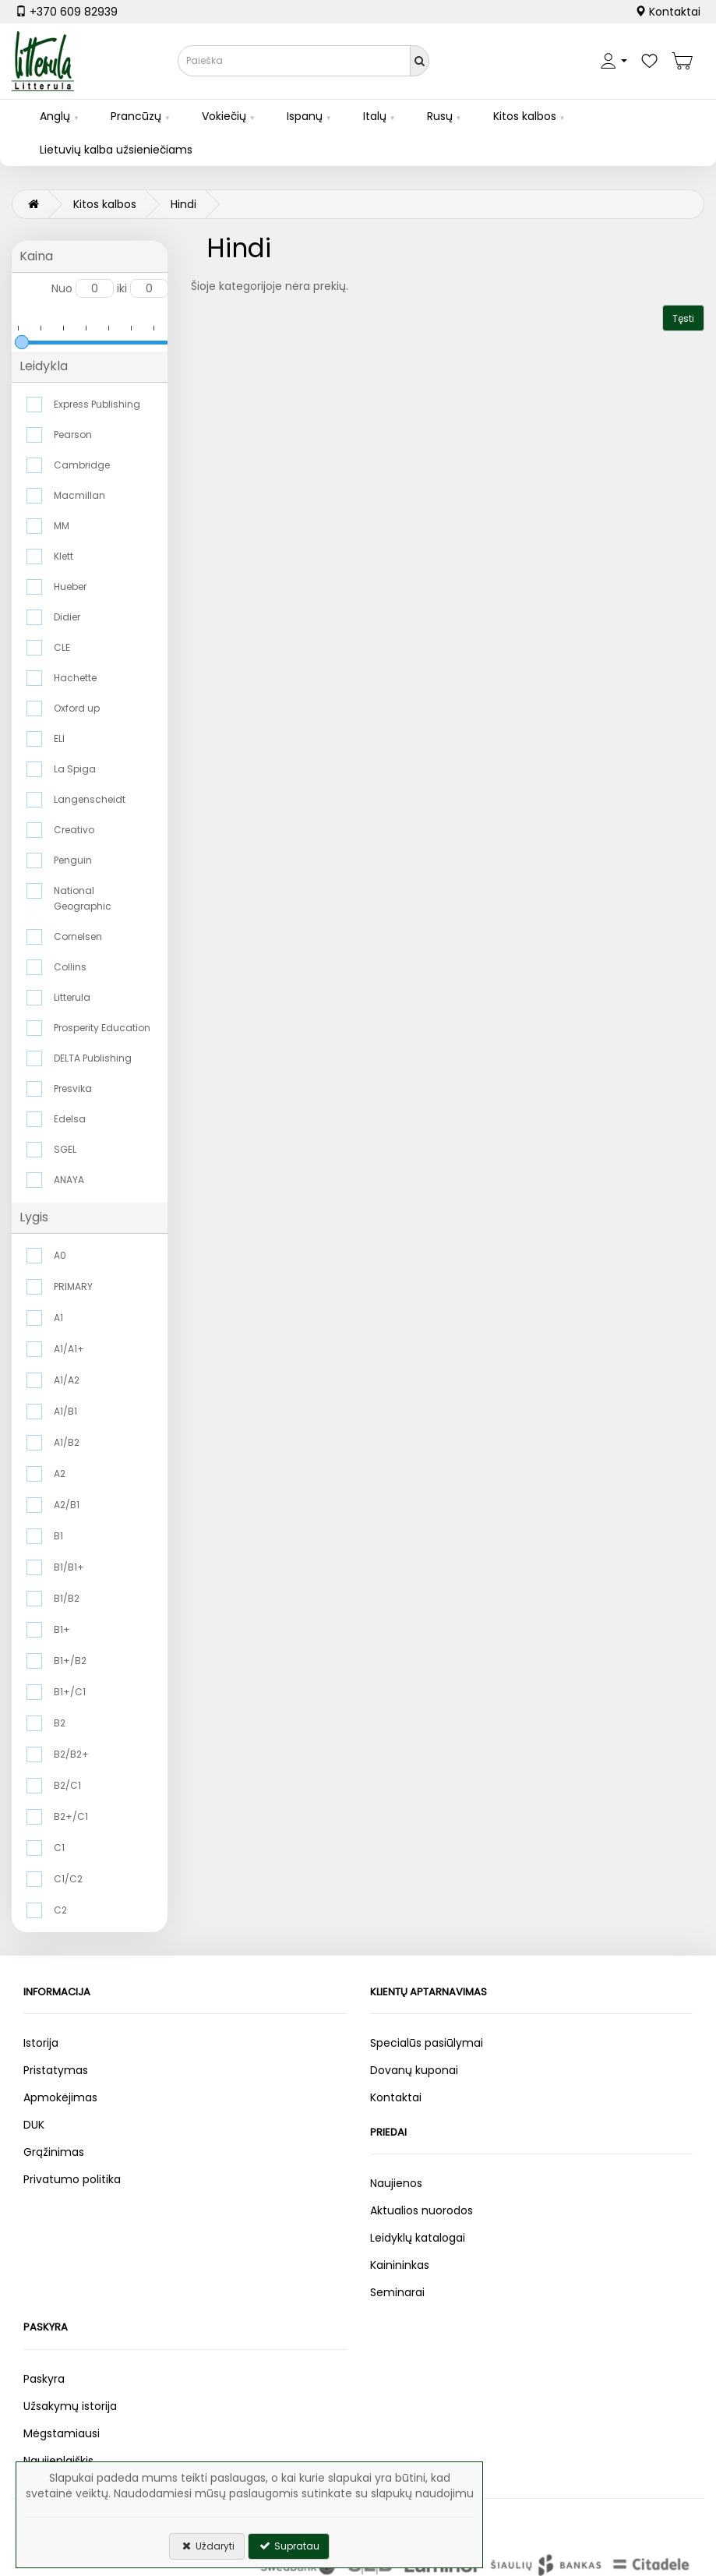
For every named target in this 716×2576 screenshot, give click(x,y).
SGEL (65, 1149)
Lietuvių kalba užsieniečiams (116, 149)
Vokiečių (224, 116)
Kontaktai (667, 11)
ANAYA (69, 1179)
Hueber (70, 586)
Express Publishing (97, 404)
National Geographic (82, 898)
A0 (60, 1255)
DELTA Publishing (93, 1058)
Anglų (55, 116)
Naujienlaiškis (58, 2460)
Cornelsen (78, 936)
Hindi (183, 204)
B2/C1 (67, 1785)
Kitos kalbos (524, 116)
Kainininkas (399, 2265)
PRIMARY (73, 1286)
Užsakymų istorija (70, 2406)
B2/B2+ (71, 1754)
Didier (67, 617)
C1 (59, 1847)
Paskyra (44, 2379)
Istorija (40, 2043)
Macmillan (79, 495)
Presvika (73, 1088)
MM (61, 525)
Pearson (73, 434)
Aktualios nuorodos (421, 2210)
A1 (58, 1317)
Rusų (440, 116)
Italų (374, 116)
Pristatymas (55, 2070)
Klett (63, 556)
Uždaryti (207, 2546)
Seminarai (397, 2292)
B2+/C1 (71, 1816)
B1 (58, 1535)
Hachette (75, 677)
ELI (59, 738)
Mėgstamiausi (61, 2433)
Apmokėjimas (60, 2097)
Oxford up (77, 708)
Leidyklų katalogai (417, 2238)
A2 (59, 1473)
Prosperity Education (102, 1027)
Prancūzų (136, 116)
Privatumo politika (72, 2179)
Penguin (73, 860)
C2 (60, 1910)
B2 (59, 1723)
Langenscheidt (89, 799)
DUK (33, 2125)
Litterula (72, 997)
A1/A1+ (69, 1348)
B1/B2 (66, 1598)
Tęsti (683, 318)
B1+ (62, 1629)
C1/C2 (68, 1878)
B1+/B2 (70, 1660)
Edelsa (70, 1118)
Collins (70, 967)
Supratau (288, 2546)
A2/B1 (66, 1504)
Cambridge (82, 465)
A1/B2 (66, 1442)
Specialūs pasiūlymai (426, 2043)
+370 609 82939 (67, 11)
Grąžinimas (53, 2152)
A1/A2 (66, 1380)
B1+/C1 (70, 1691)
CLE (62, 647)
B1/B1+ (69, 1567)
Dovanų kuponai (414, 2070)
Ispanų (305, 116)
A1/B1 (65, 1411)
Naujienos (396, 2183)
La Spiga (75, 769)
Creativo (74, 829)
